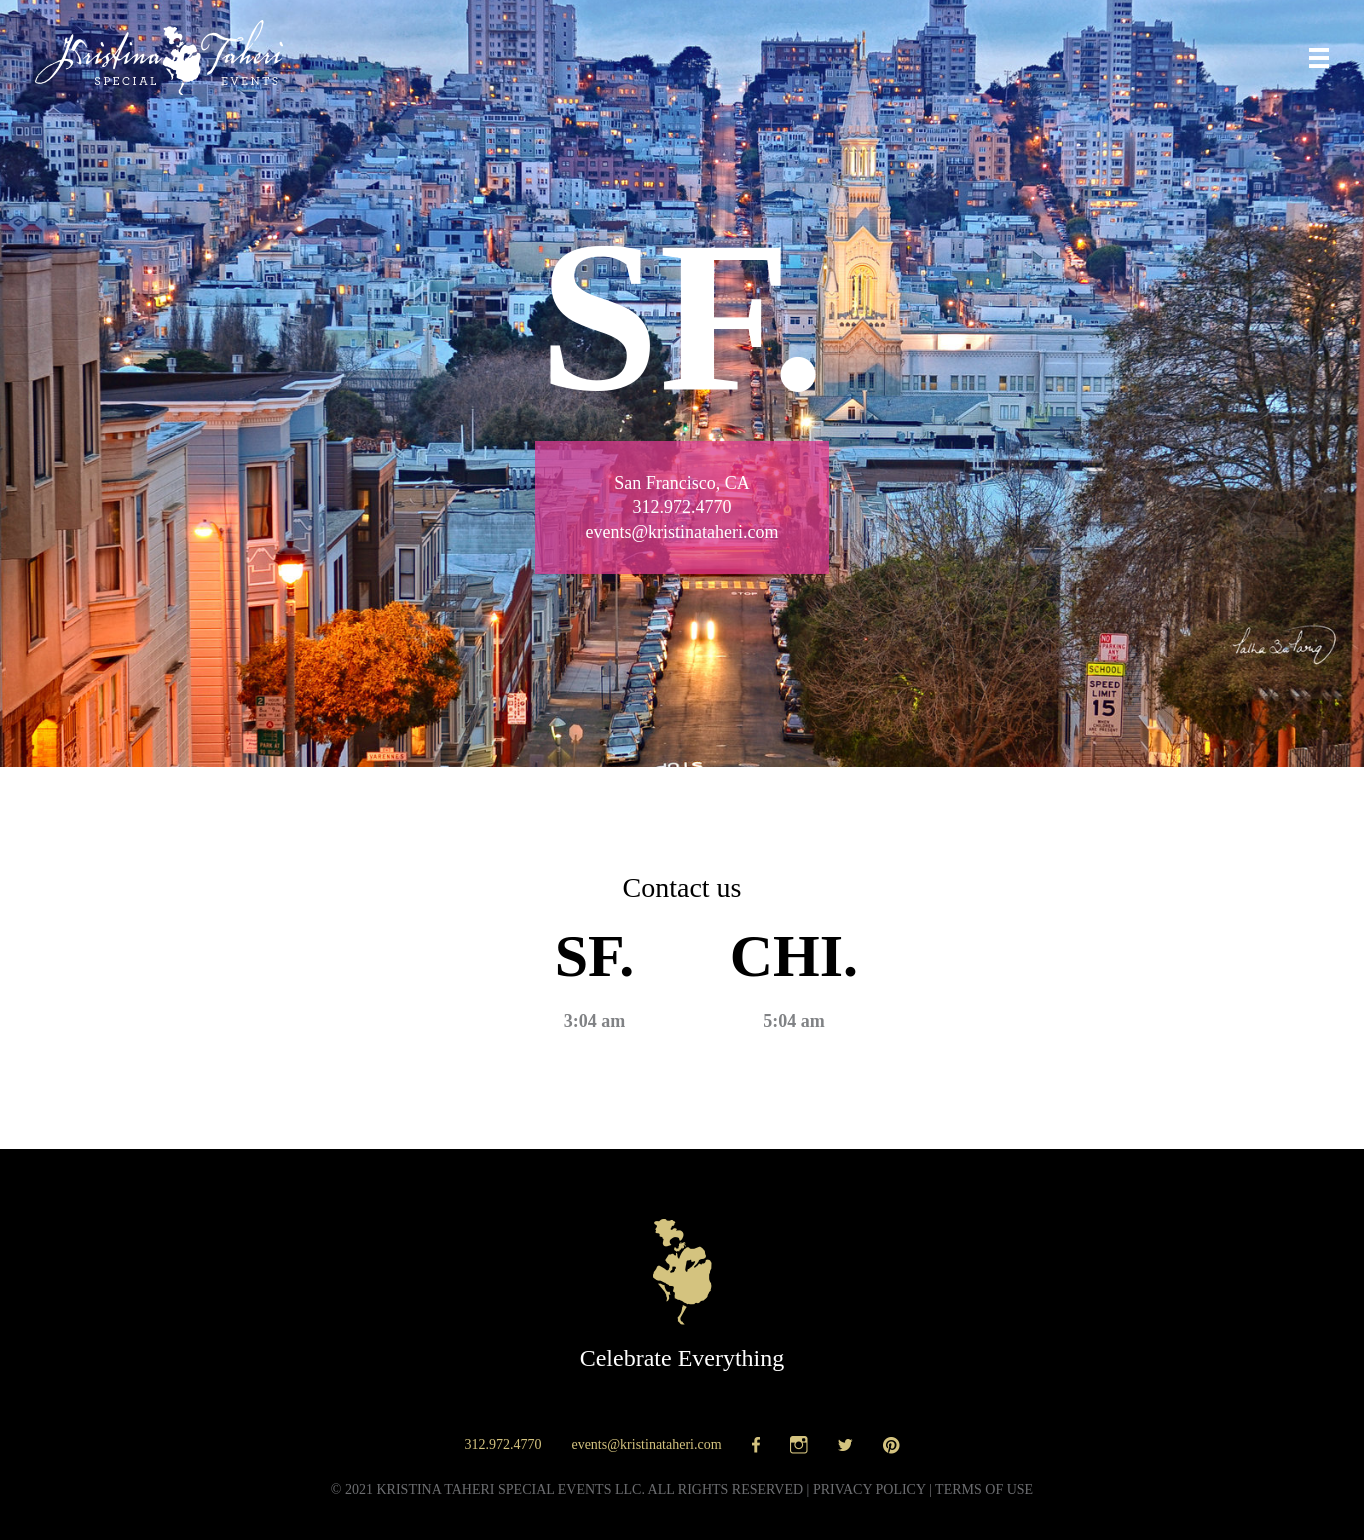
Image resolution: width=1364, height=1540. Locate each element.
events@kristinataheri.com (646, 1444)
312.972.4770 (502, 1444)
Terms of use (984, 1489)
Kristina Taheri (159, 57)
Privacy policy (869, 1489)
